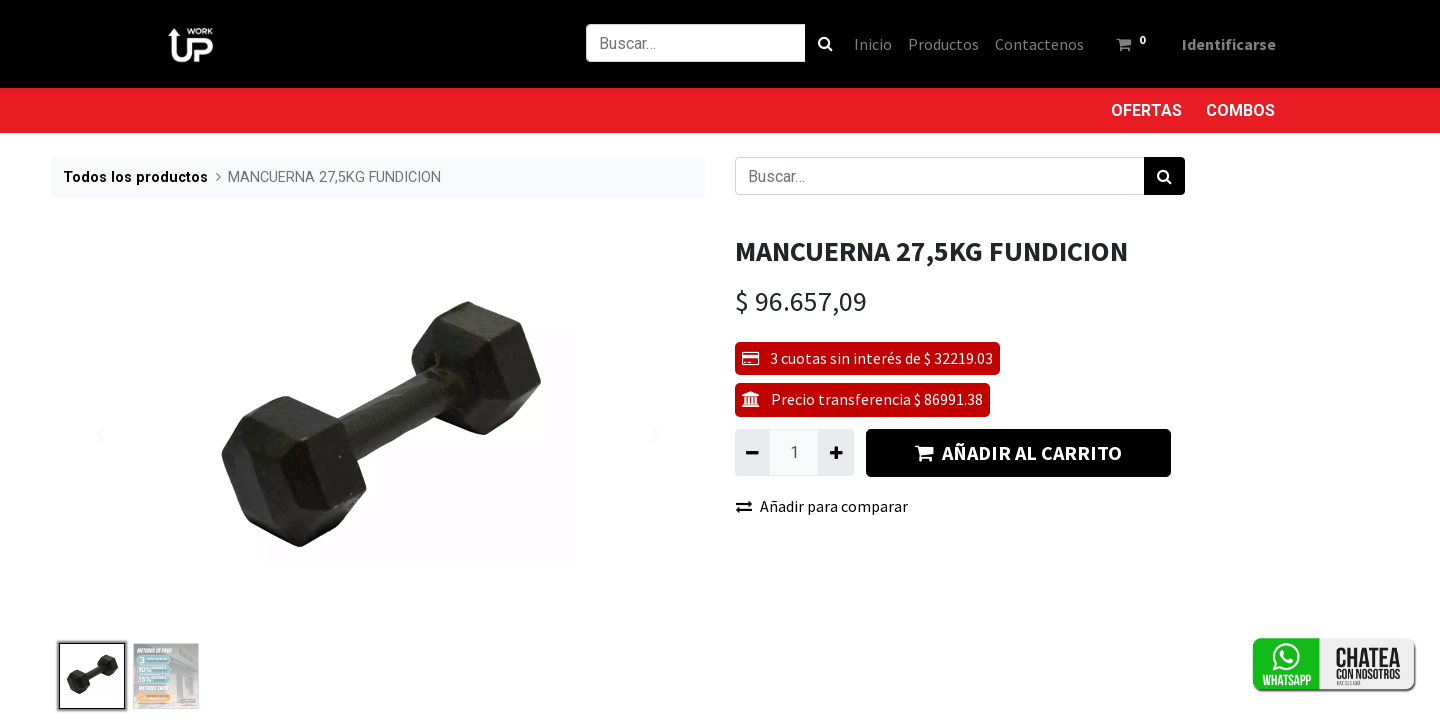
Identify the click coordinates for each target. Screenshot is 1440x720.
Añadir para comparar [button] (822, 506)
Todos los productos (135, 177)
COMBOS (1240, 110)
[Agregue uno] (835, 452)
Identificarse (1220, 44)
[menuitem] (864, 44)
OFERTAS (1146, 110)
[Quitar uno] (752, 452)
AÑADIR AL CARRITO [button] (1018, 452)
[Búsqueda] (816, 43)
